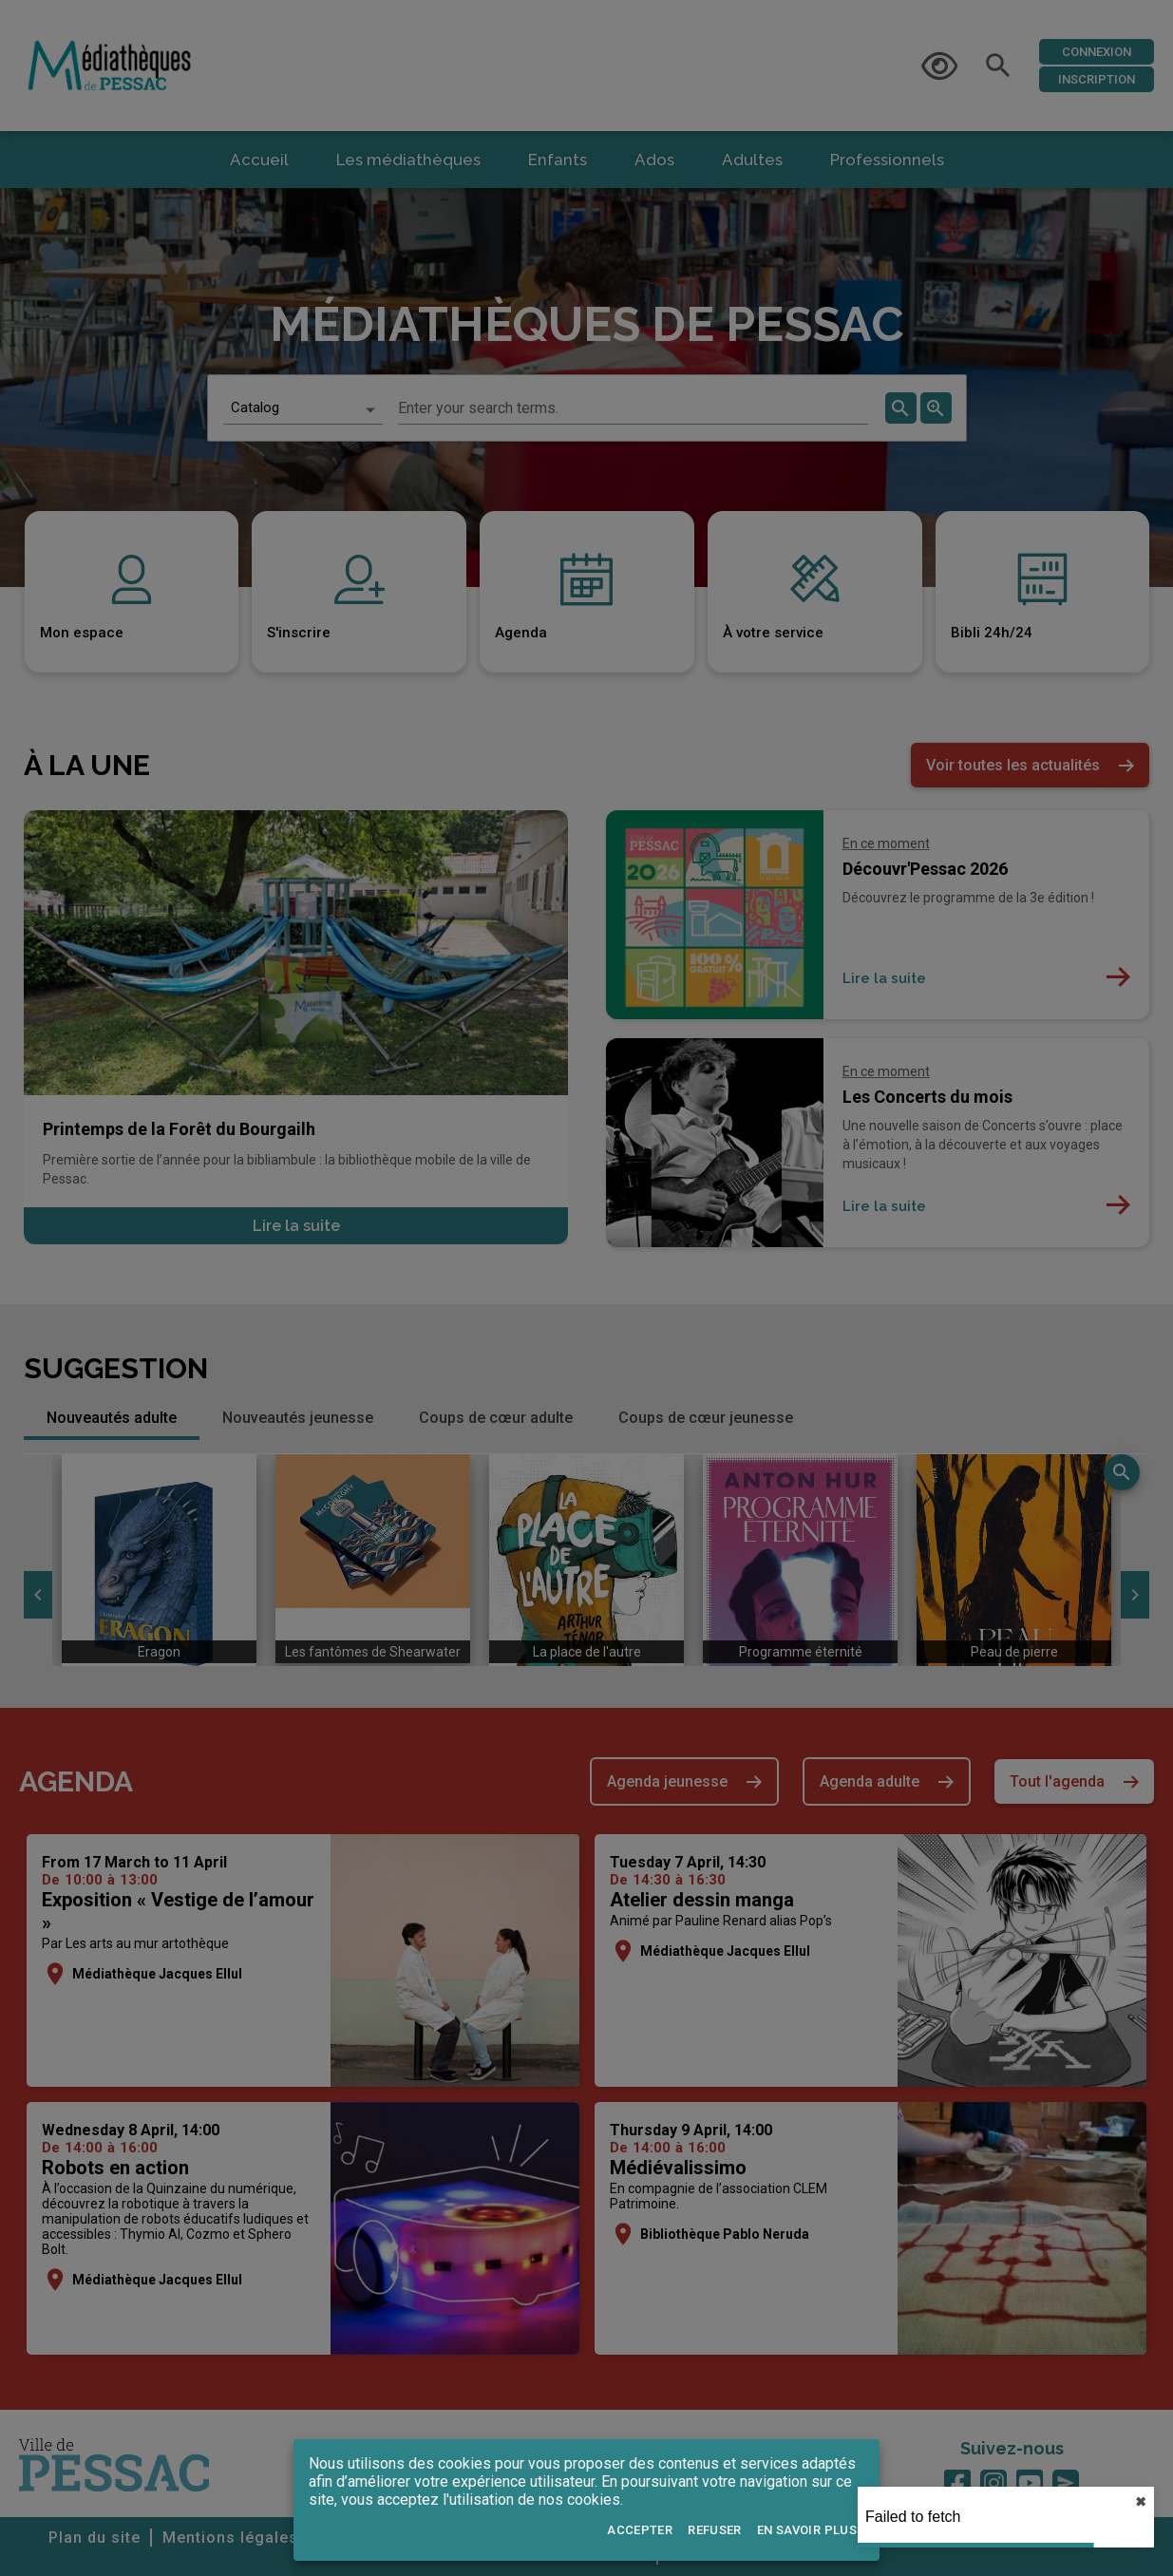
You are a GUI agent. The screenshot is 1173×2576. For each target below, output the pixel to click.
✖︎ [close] (1140, 2502)
